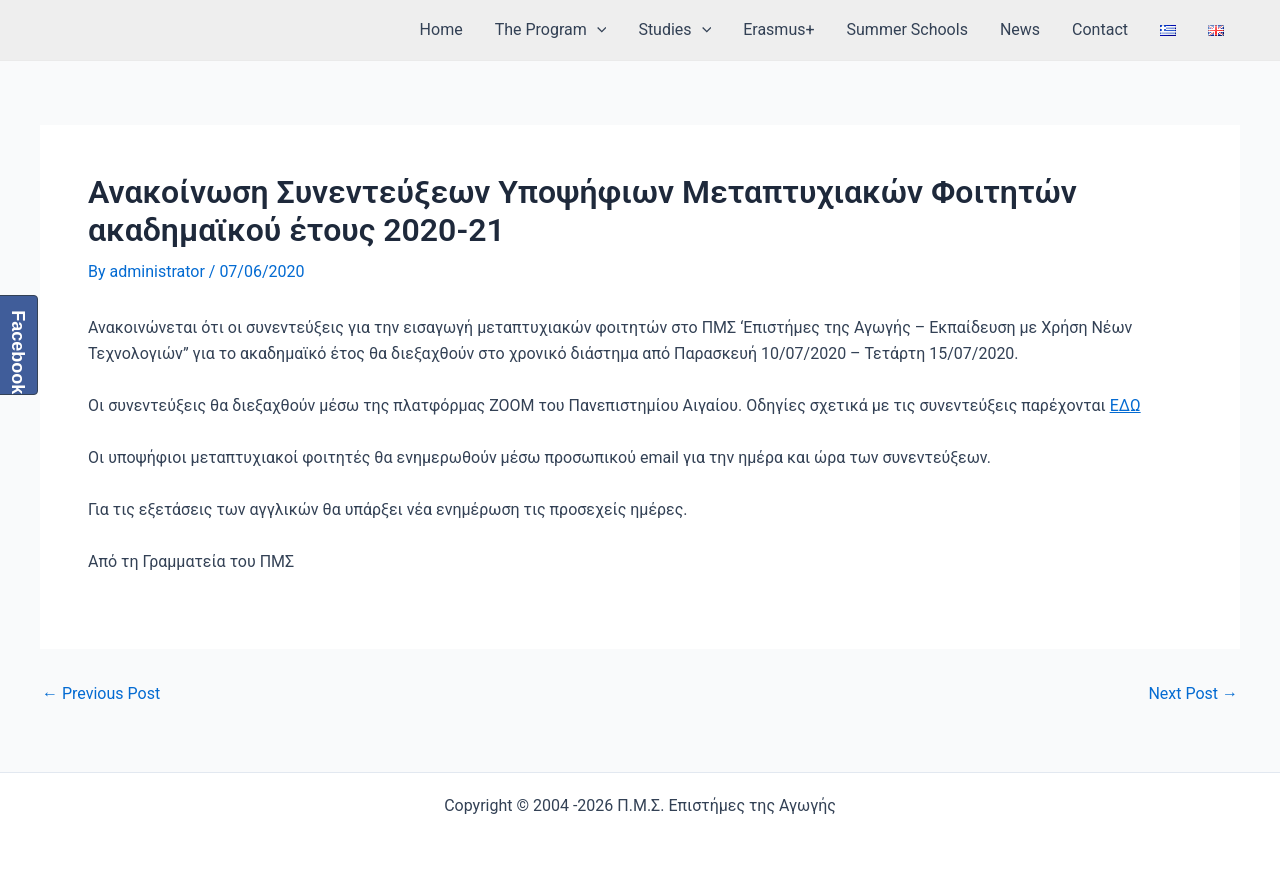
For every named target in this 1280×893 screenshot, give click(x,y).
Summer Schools (907, 29)
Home (441, 29)
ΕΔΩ (1125, 405)
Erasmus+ (778, 29)
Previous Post (101, 694)
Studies (674, 30)
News (1020, 29)
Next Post (1193, 694)
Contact (1100, 29)
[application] (597, 30)
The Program (551, 30)
